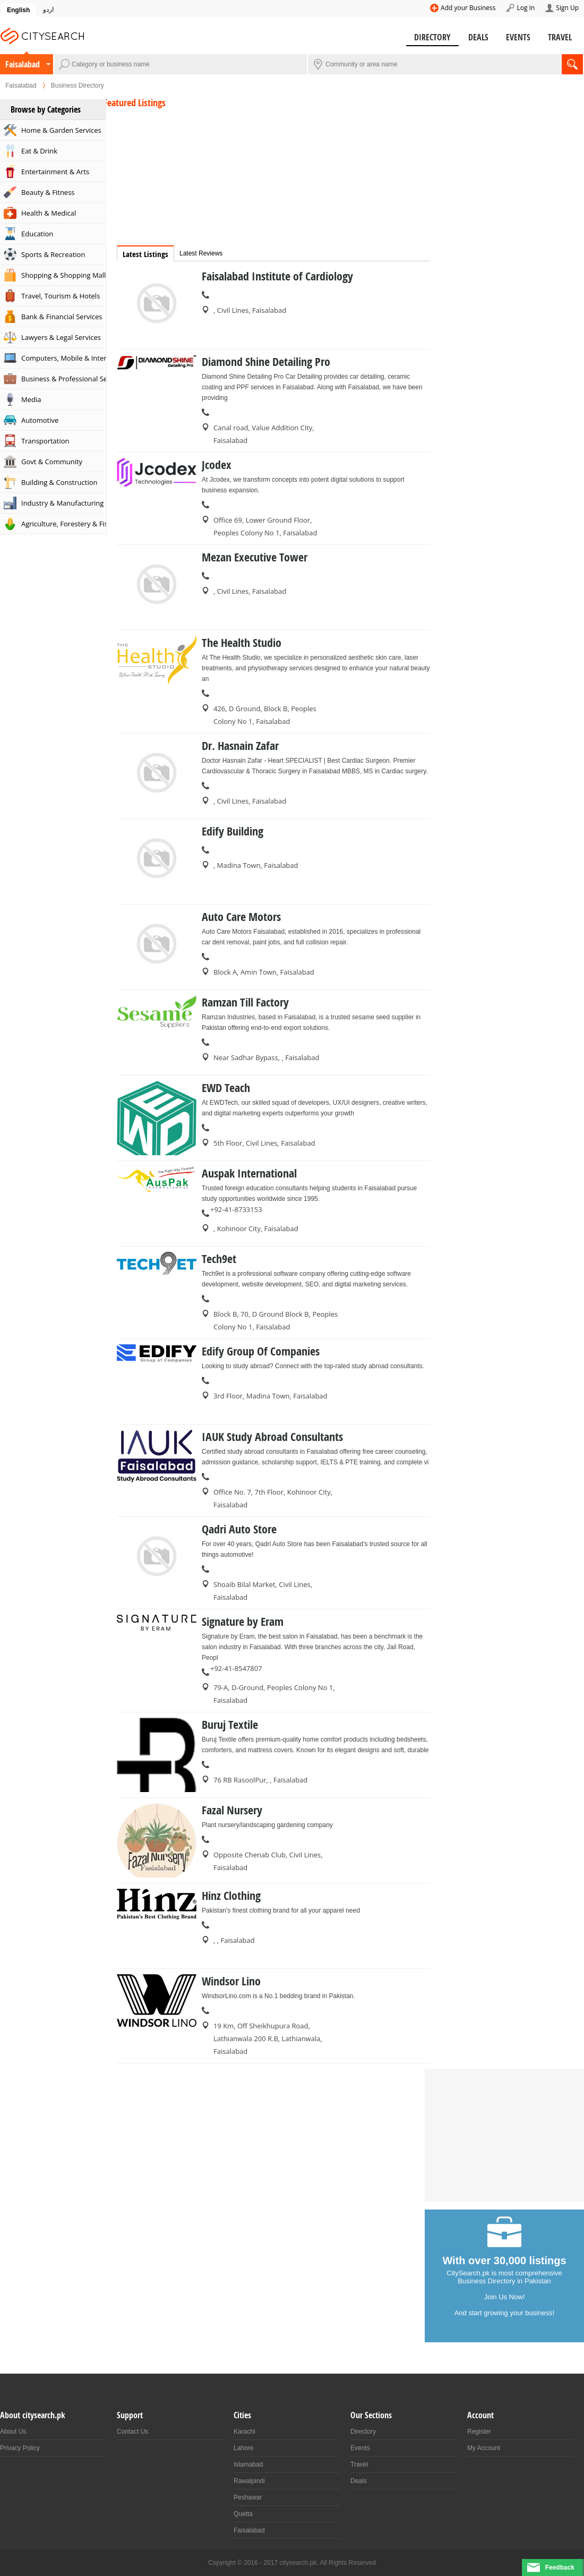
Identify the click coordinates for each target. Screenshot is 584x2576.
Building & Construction (59, 482)
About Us (13, 2431)
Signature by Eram (243, 1622)
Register (479, 2431)
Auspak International (249, 1173)
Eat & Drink (39, 151)
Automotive (39, 420)
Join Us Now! (504, 2297)
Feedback (559, 2567)
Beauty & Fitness (48, 192)
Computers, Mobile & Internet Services (63, 358)
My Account (483, 2448)
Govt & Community (51, 461)
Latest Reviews (200, 253)
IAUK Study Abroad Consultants (272, 1437)
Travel (560, 37)
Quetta (243, 2514)
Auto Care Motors (241, 917)
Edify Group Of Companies (261, 1351)
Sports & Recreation (53, 254)
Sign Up (567, 7)
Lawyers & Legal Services (61, 337)
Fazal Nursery (232, 1810)
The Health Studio (241, 643)
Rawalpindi (249, 2481)
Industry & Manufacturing (62, 503)
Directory (432, 37)
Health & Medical (48, 213)
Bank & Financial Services (61, 316)
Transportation (45, 441)
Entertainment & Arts (55, 171)
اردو (48, 9)
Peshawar (248, 2497)
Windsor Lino (231, 1981)
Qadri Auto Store (239, 1529)
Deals (478, 37)
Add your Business (468, 7)
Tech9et (219, 1259)
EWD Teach (226, 1088)
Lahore (243, 2448)
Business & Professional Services (63, 378)
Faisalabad (22, 64)
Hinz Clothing (231, 1896)
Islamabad (248, 2464)
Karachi (244, 2431)
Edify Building (232, 831)
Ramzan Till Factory (245, 1002)
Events (518, 37)
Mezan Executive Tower (254, 557)
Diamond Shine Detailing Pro (266, 362)
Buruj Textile (230, 1725)
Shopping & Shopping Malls (63, 275)
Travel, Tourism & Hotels (60, 296)
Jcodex (216, 465)
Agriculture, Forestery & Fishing (63, 523)
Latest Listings (145, 254)
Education (37, 233)
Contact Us (132, 2431)
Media (31, 399)
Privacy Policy (20, 2448)
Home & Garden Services (61, 130)
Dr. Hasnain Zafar (240, 746)
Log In (526, 7)
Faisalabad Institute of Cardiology (277, 276)
